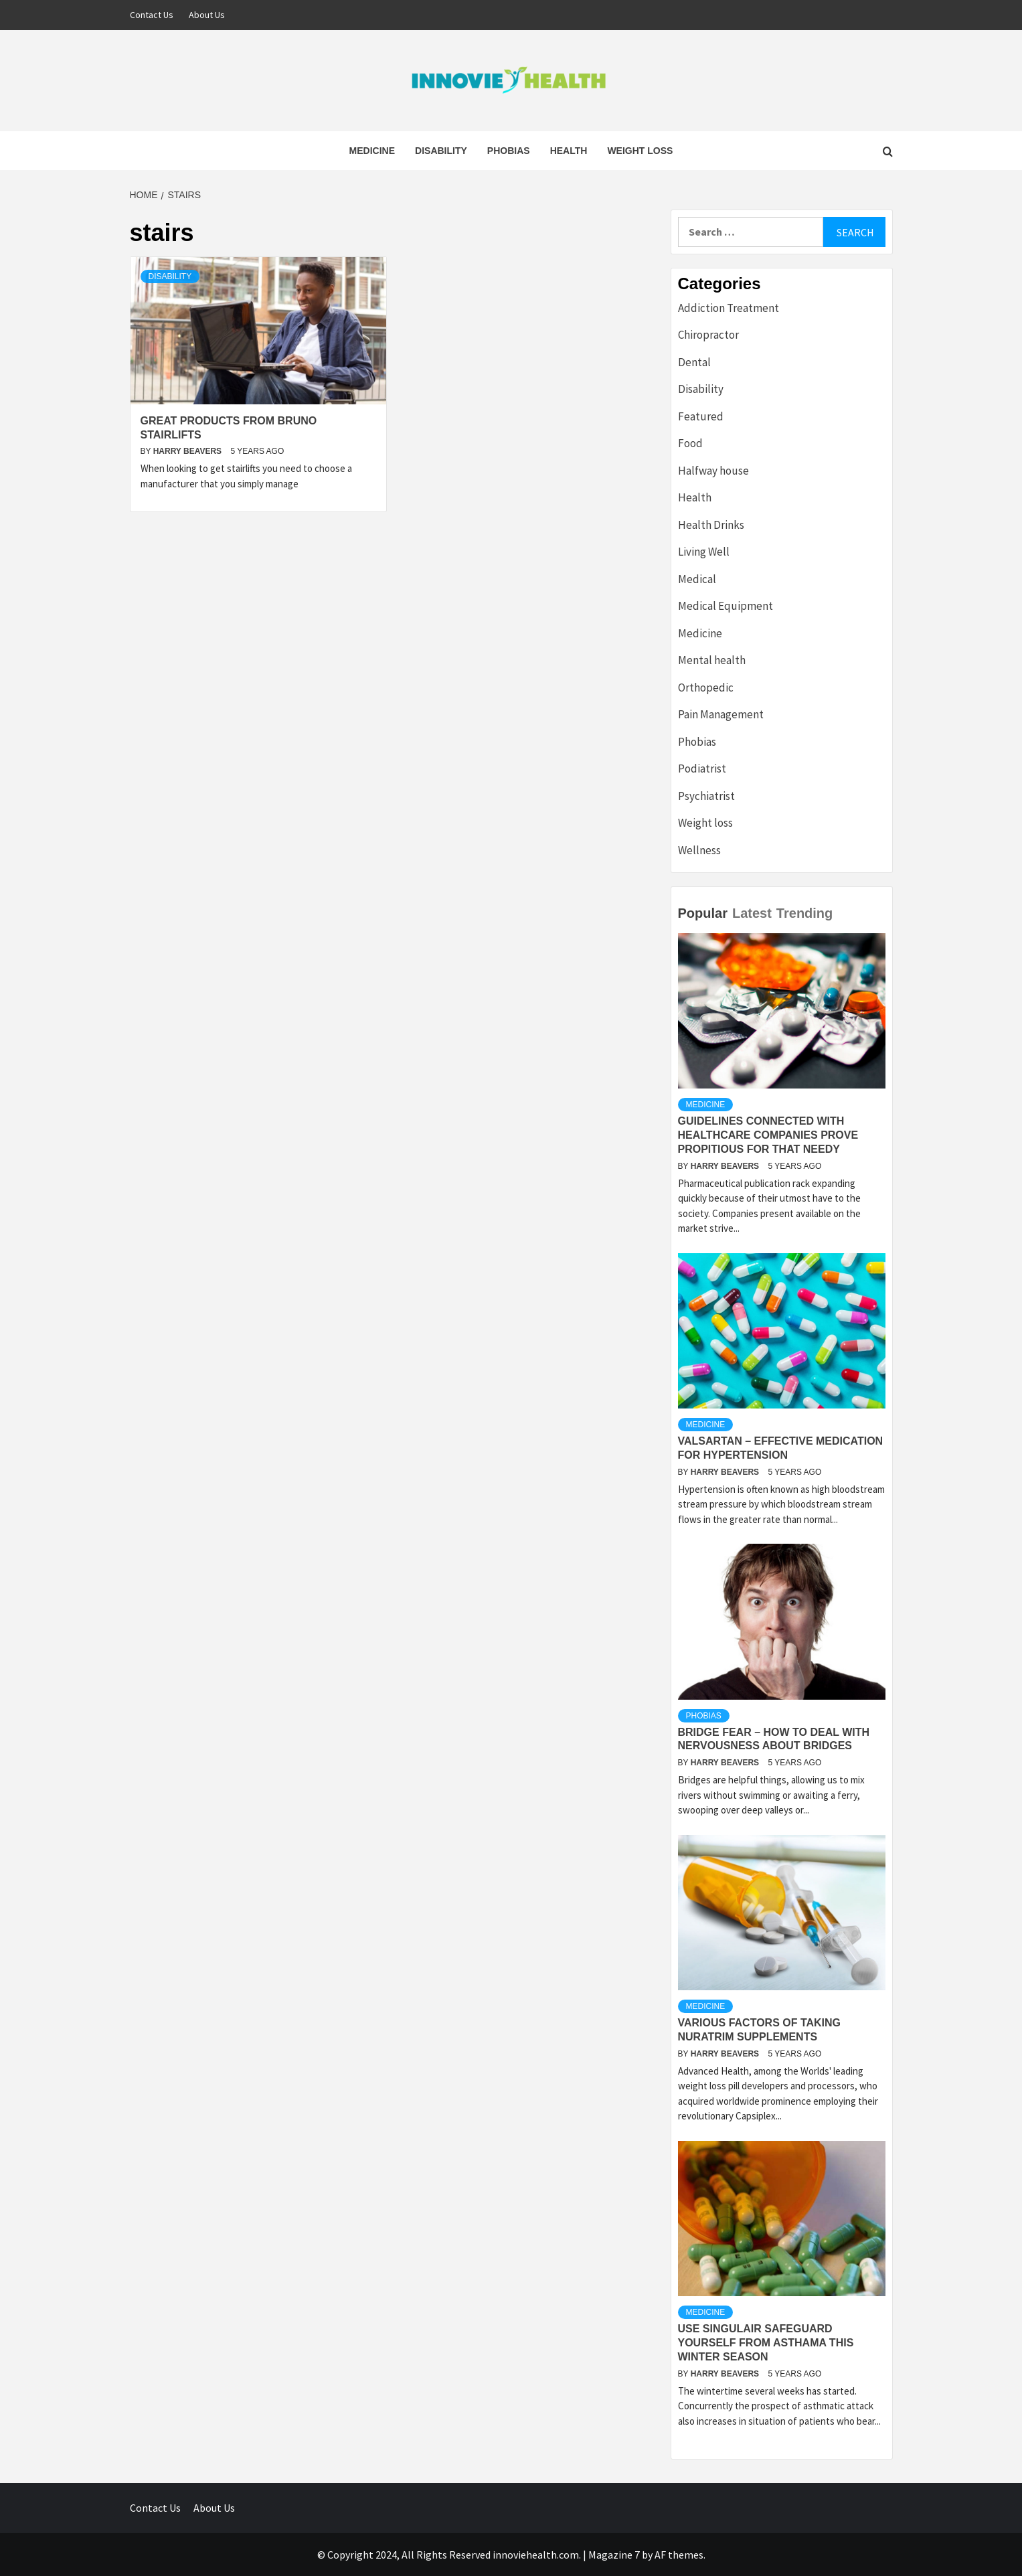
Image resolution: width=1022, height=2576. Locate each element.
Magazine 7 (614, 2554)
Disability (441, 150)
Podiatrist (702, 768)
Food (690, 443)
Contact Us (151, 15)
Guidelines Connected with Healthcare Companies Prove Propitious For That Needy (768, 1135)
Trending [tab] (804, 913)
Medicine (372, 150)
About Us (207, 15)
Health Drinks (711, 524)
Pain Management (721, 714)
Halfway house (713, 470)
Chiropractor (708, 334)
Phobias (508, 150)
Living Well (704, 551)
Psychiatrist (706, 796)
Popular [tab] (703, 913)
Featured (700, 416)
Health (569, 150)
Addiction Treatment (728, 308)
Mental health (712, 660)
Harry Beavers (188, 451)
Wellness (699, 850)
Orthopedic (706, 687)
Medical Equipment (725, 605)
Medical (697, 579)
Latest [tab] (752, 913)
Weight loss (640, 150)
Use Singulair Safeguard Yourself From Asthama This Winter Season (766, 2342)
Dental (694, 362)
